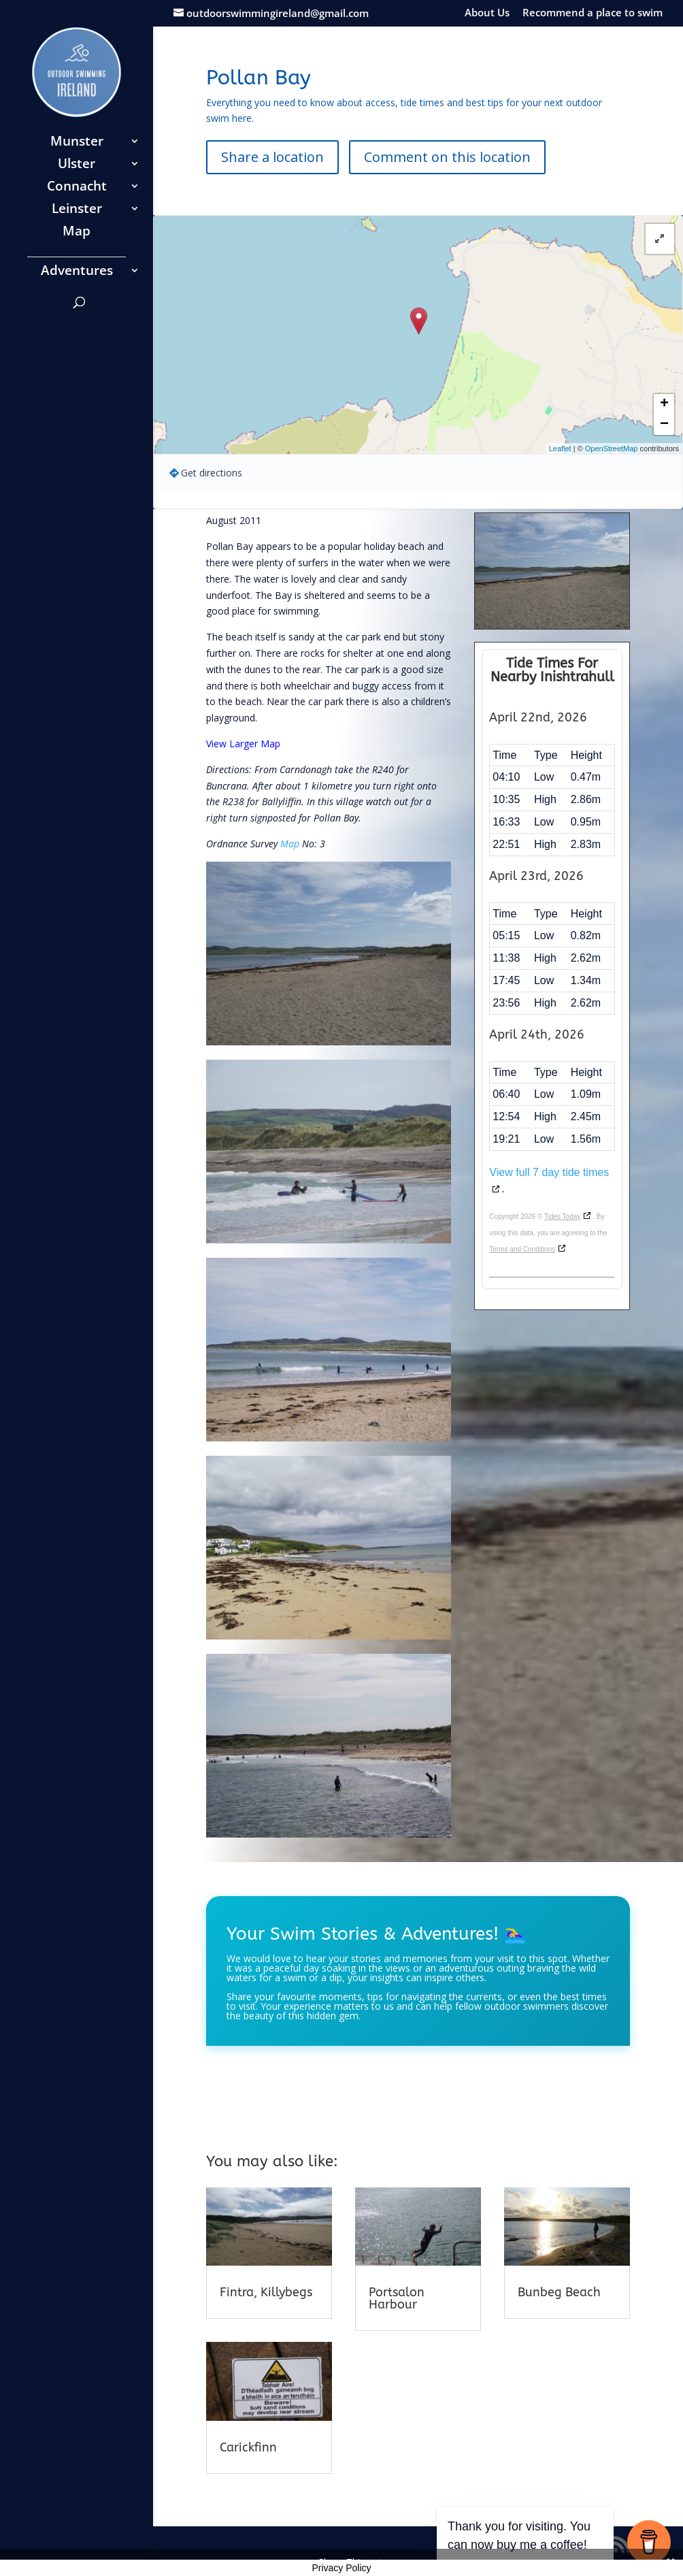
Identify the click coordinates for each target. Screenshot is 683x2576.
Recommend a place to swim (592, 13)
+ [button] (664, 404)
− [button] (664, 424)
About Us (487, 13)
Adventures (77, 272)
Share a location (272, 157)
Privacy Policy (341, 2567)
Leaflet (560, 448)
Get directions (211, 472)
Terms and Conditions (522, 1249)
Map (76, 233)
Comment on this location (447, 157)
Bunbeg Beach (559, 2292)
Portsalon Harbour (396, 2298)
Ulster (76, 165)
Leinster (77, 210)
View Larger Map (243, 743)
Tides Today (562, 1216)
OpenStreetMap (611, 448)
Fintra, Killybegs (266, 2292)
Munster (76, 143)
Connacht (77, 188)
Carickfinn (248, 2447)
